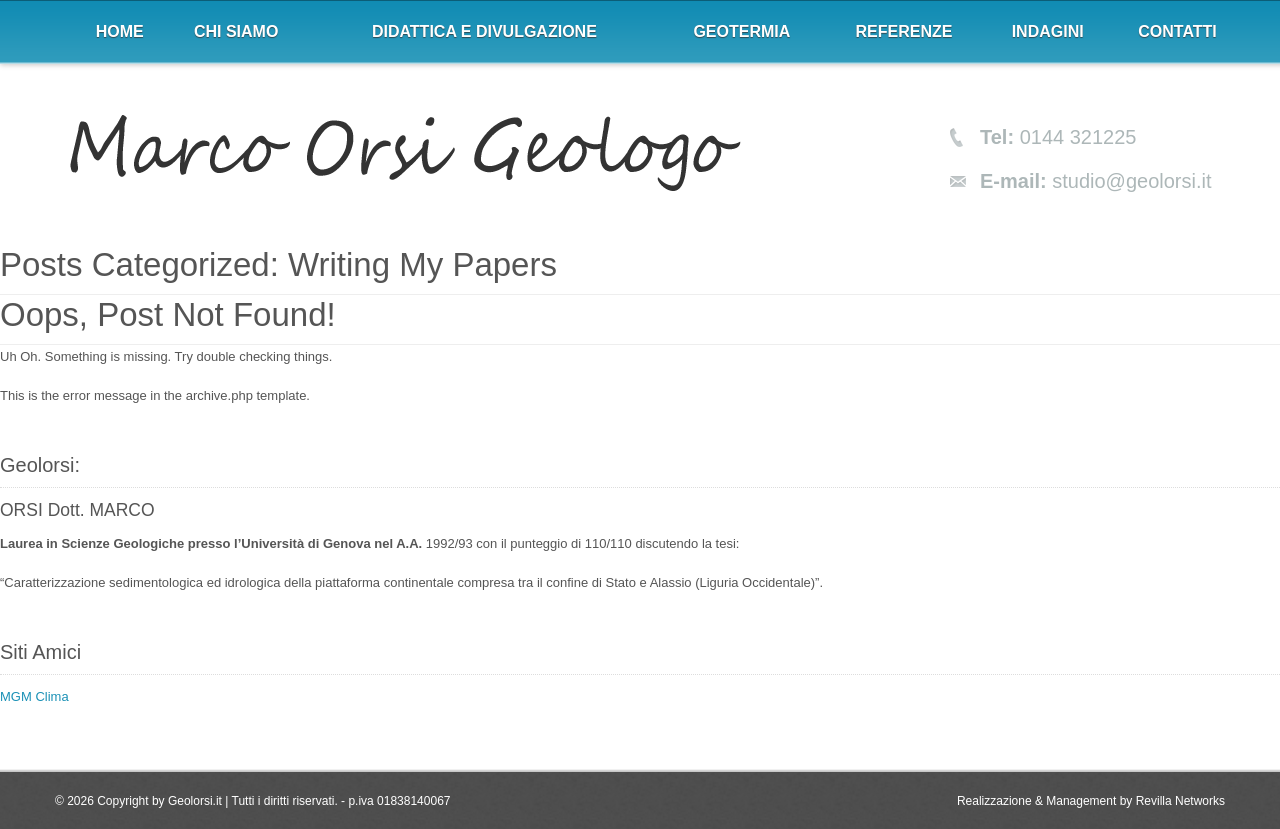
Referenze (904, 31)
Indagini (1048, 31)
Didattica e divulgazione (484, 31)
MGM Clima (34, 696)
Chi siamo (236, 31)
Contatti (1177, 31)
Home (120, 31)
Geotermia (741, 31)
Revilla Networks (1180, 801)
